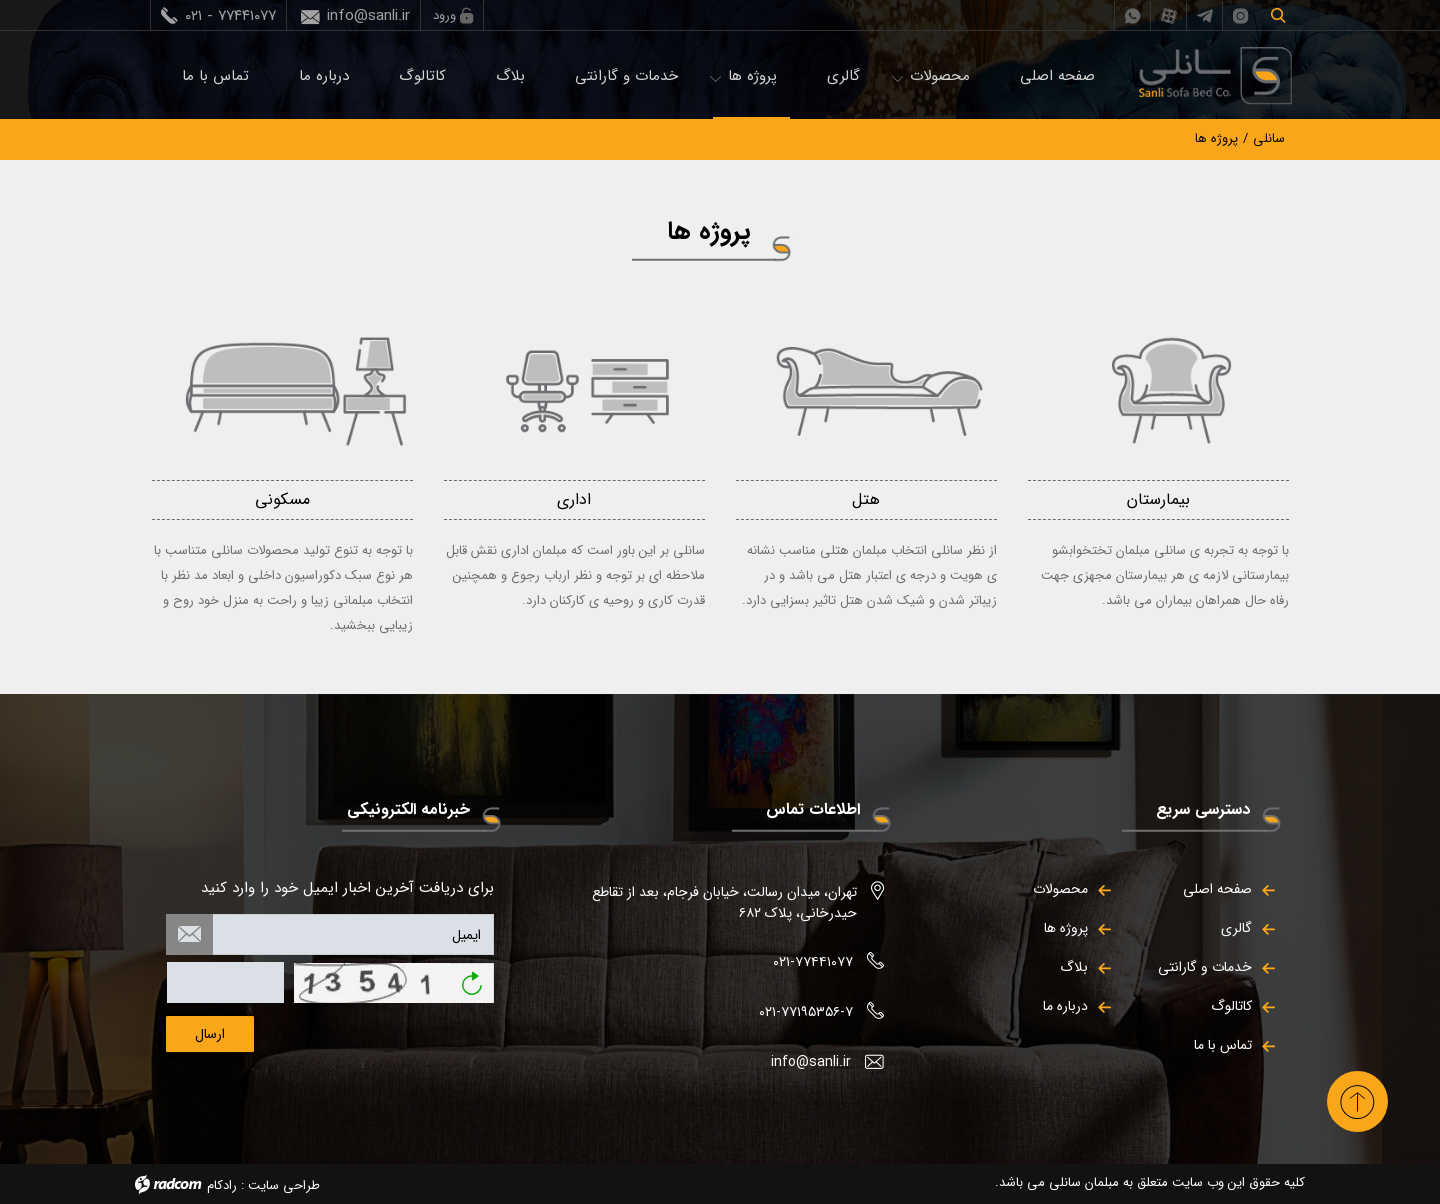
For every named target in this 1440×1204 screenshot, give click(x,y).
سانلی (1269, 138)
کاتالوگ (422, 76)
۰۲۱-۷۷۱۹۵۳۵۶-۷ (806, 1012)
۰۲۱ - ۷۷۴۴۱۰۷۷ (230, 16)
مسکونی (282, 499)
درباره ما (324, 76)
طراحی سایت (284, 1185)
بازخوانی (472, 977)
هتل (866, 499)
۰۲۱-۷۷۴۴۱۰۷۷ (813, 962)
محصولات (940, 76)
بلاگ (510, 76)
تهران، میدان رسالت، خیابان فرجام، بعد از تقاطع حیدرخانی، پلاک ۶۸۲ (724, 902)
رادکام (222, 1185)
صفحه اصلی (1057, 76)
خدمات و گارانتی (626, 76)
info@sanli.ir (368, 16)
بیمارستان (1158, 499)
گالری (843, 76)
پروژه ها (752, 76)
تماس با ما (215, 76)
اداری (574, 499)
